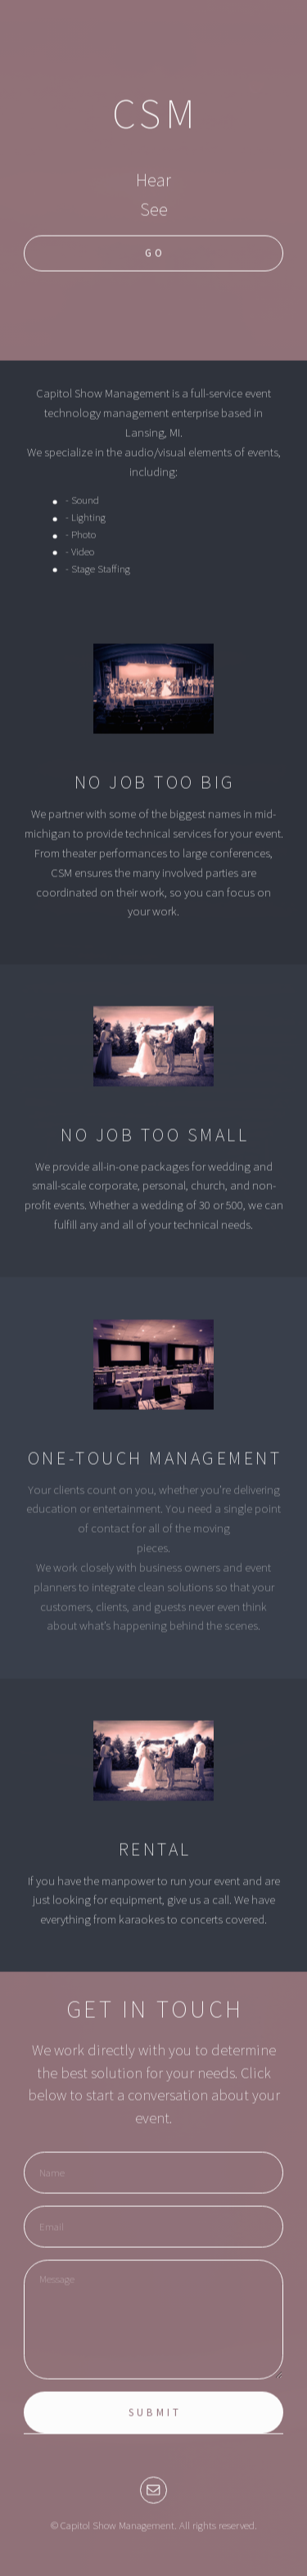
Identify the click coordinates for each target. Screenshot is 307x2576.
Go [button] (155, 254)
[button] (153, 2490)
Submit (155, 2414)
